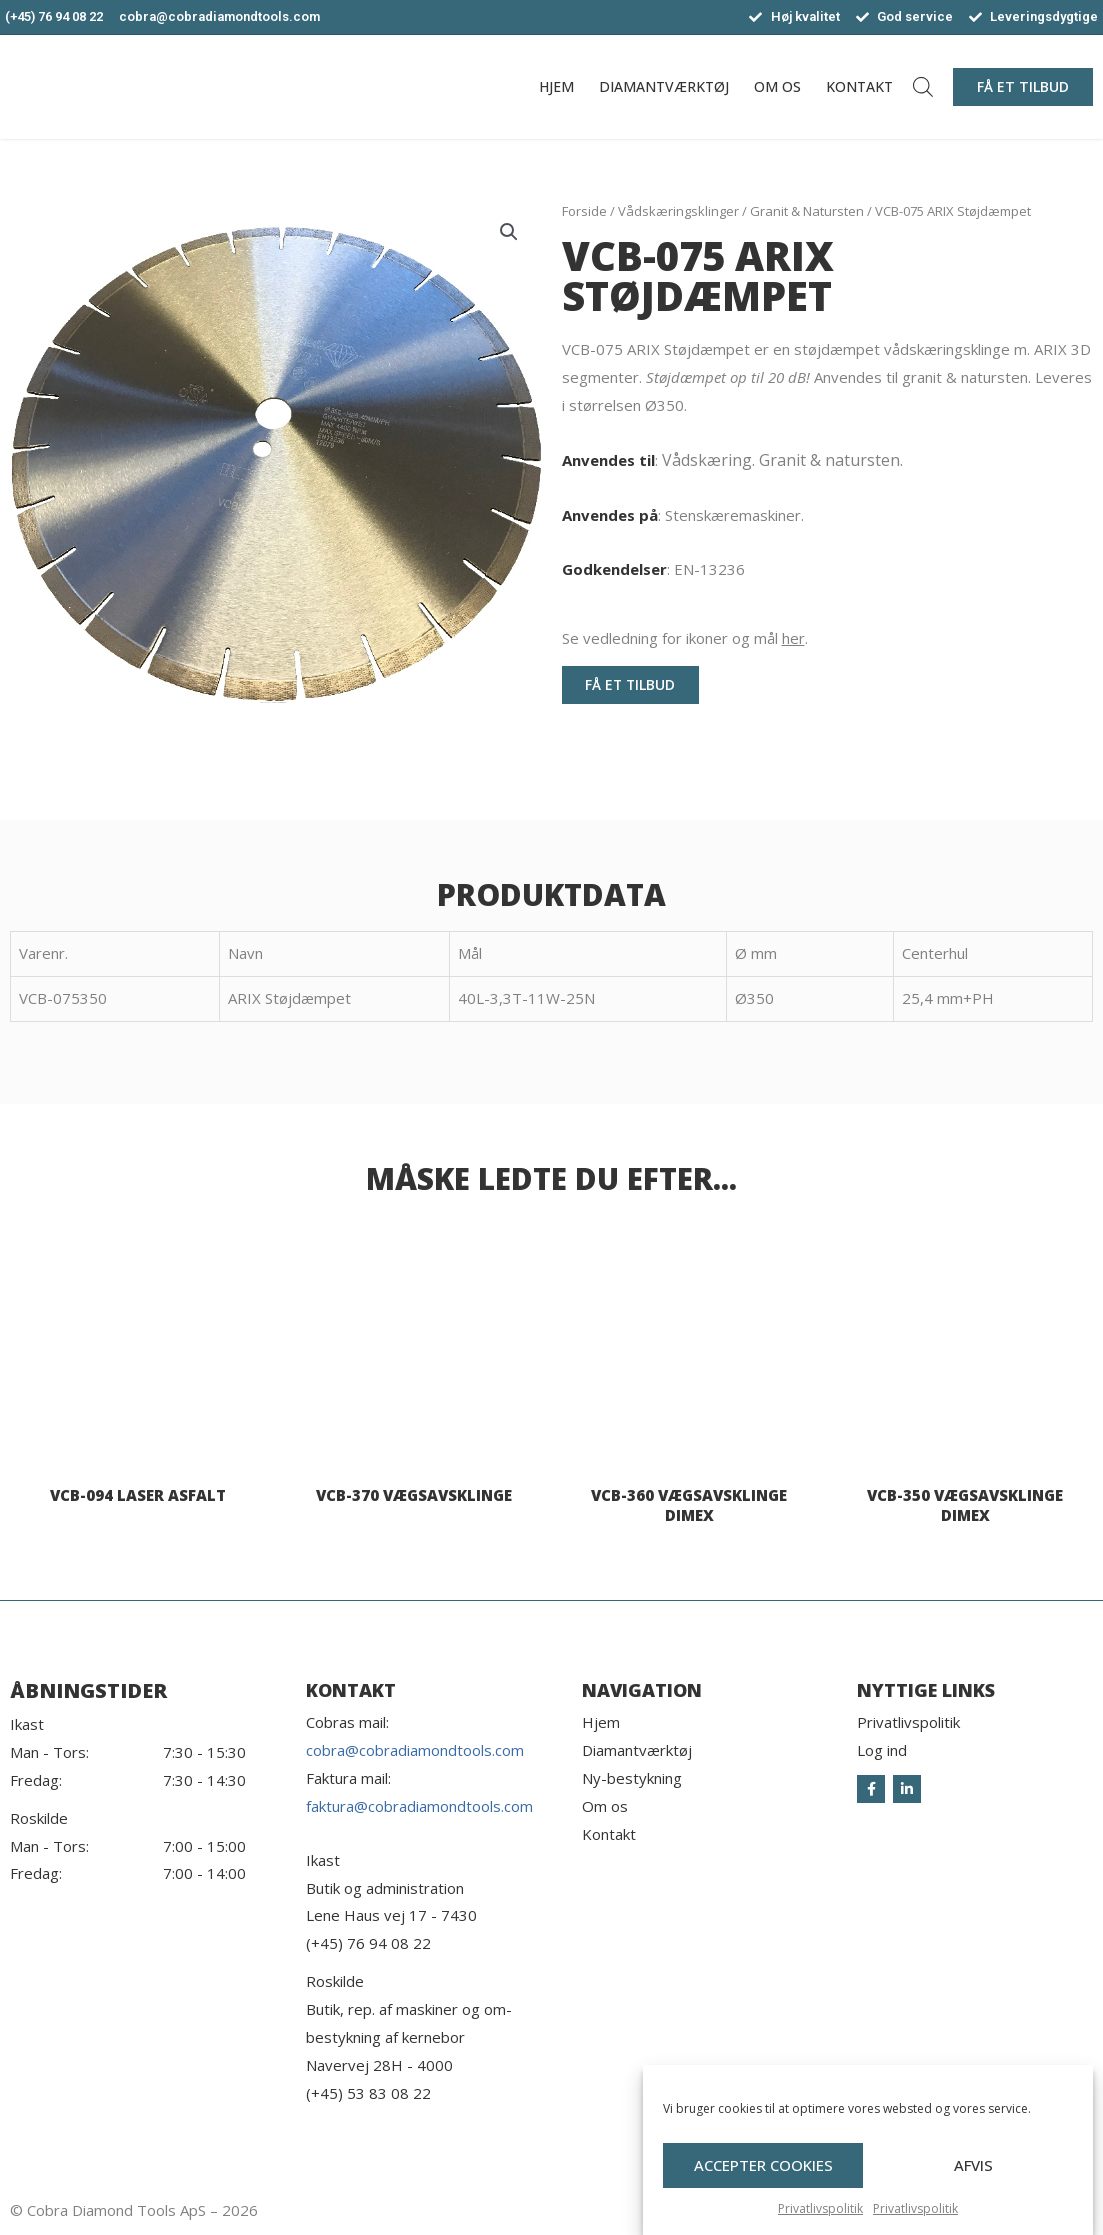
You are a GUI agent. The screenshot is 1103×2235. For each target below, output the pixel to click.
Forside (584, 211)
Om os (777, 86)
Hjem (556, 86)
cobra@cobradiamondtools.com (415, 1750)
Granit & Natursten (807, 211)
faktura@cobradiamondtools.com (419, 1806)
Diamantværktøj (664, 86)
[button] (1023, 87)
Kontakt (859, 86)
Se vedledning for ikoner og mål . (685, 638)
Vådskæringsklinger (678, 211)
